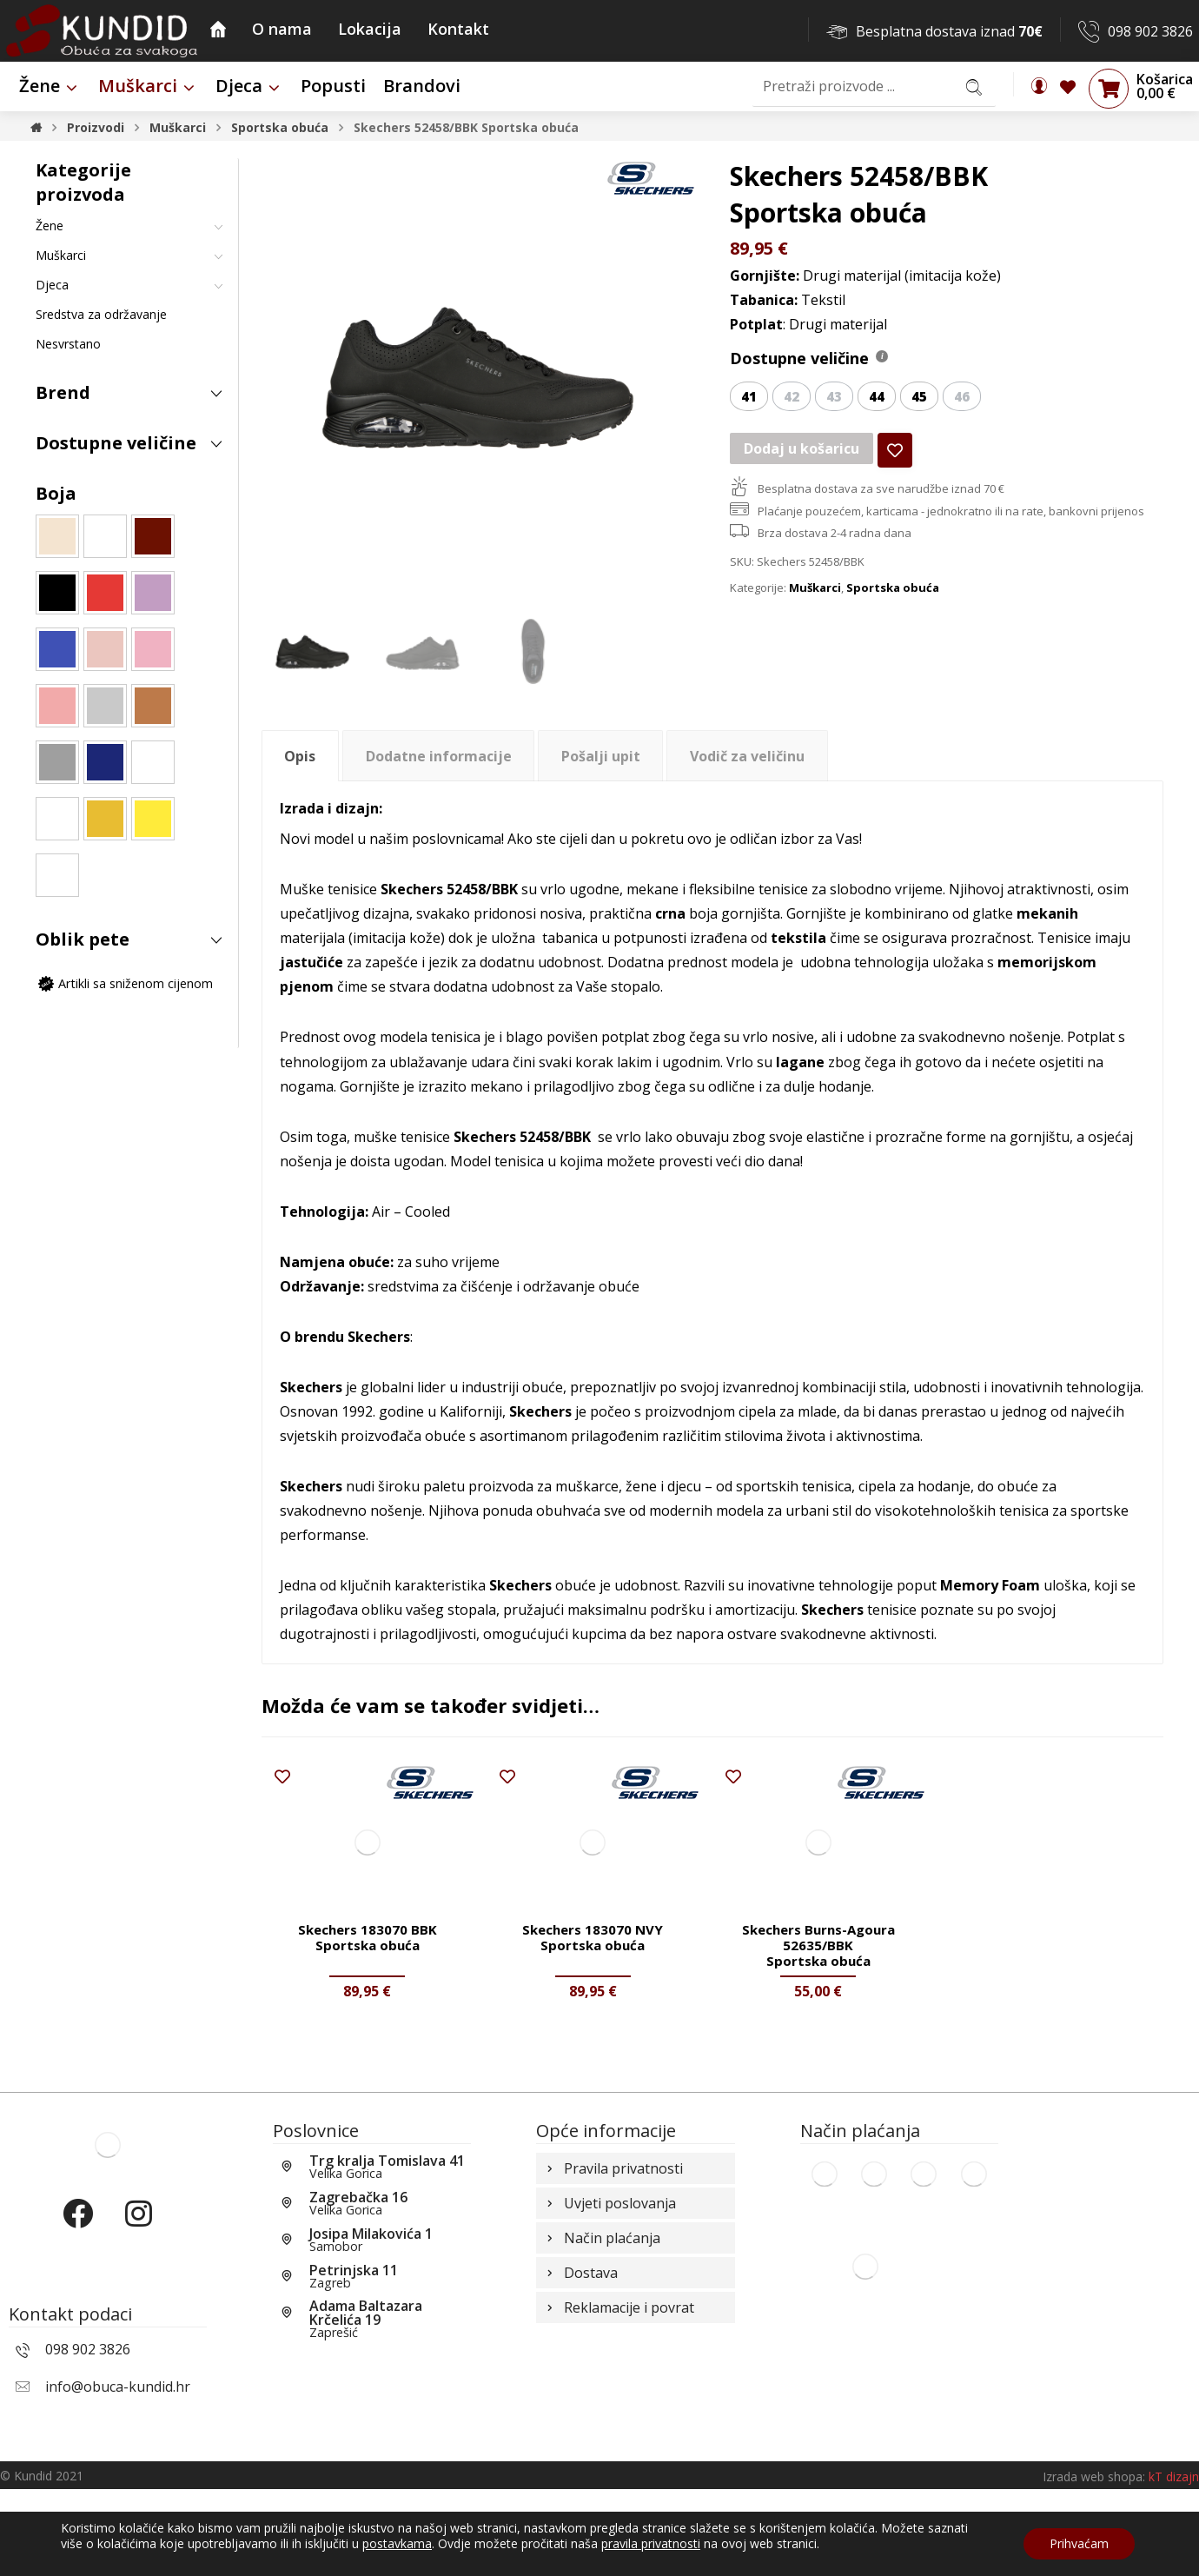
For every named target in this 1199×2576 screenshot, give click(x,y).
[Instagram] (138, 2315)
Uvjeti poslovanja (609, 2295)
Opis (299, 759)
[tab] (300, 759)
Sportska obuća (892, 615)
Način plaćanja (601, 2333)
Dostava (580, 2371)
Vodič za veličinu (747, 759)
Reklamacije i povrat (618, 2410)
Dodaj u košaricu (801, 470)
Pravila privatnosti (613, 2257)
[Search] (974, 86)
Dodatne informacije (439, 759)
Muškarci (815, 615)
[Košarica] (1109, 87)
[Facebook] (77, 2315)
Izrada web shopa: (1094, 2562)
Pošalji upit (600, 759)
